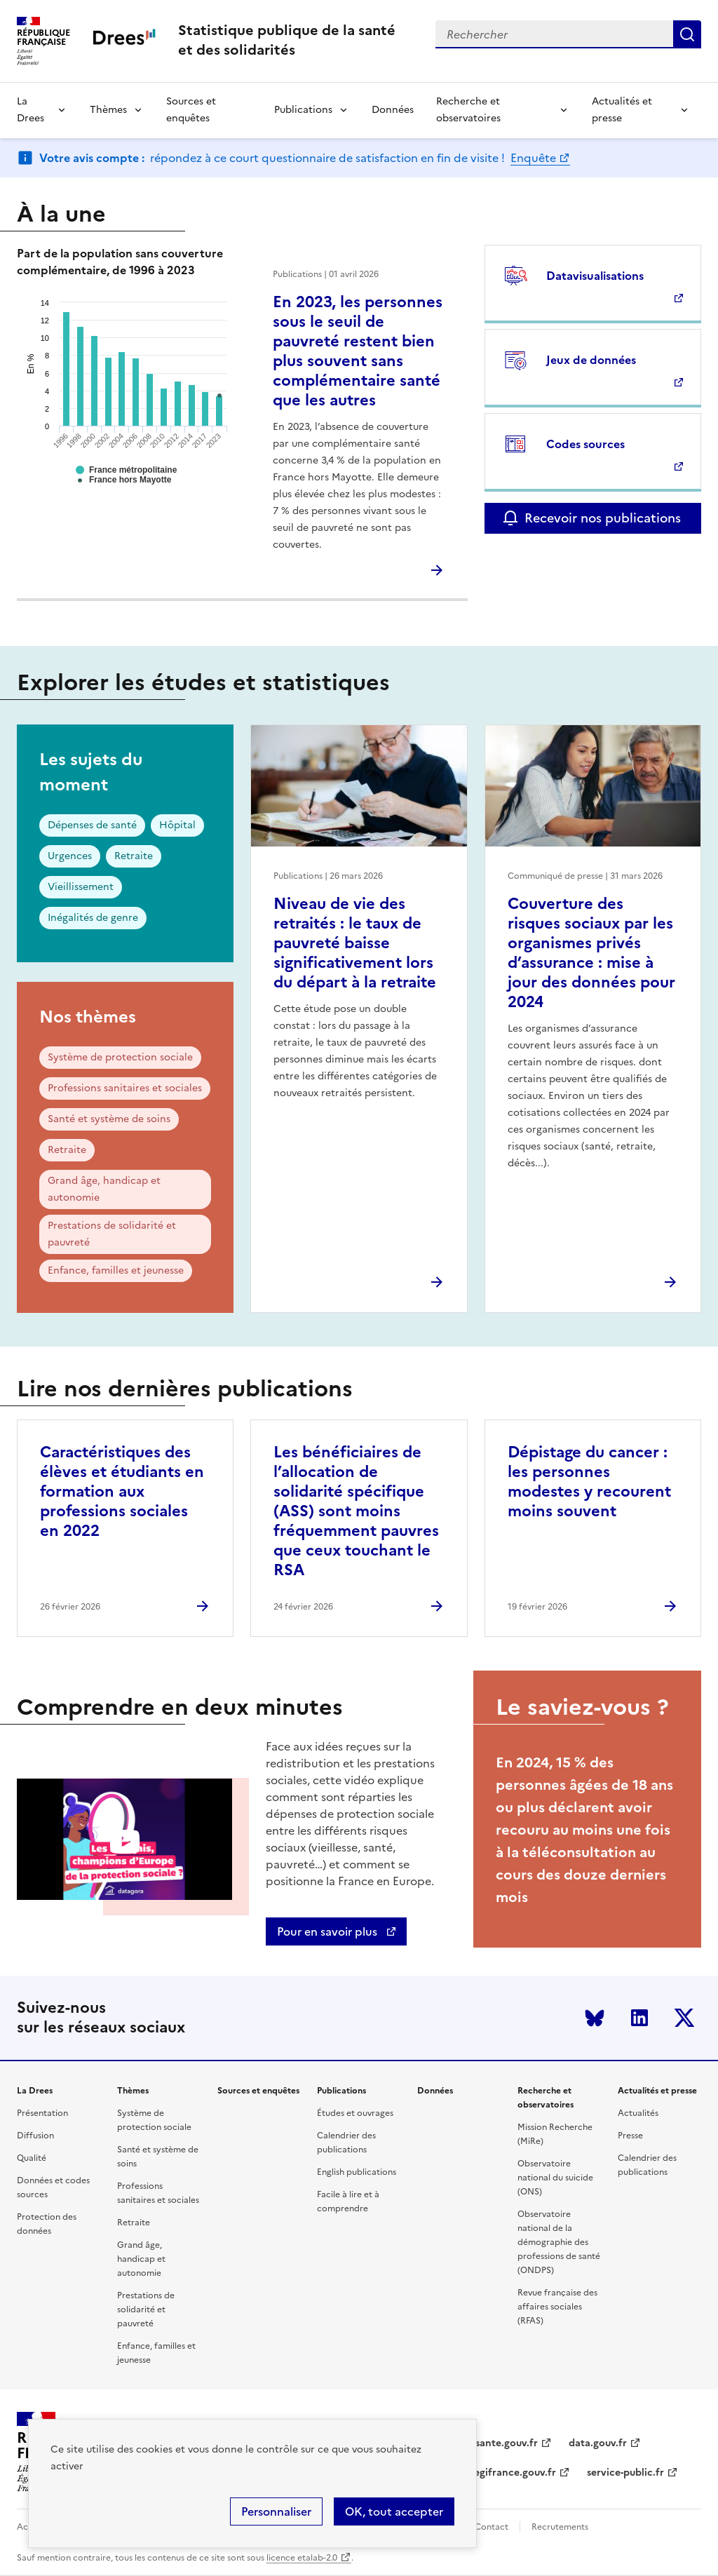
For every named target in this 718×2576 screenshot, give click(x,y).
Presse (630, 2135)
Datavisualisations (595, 275)
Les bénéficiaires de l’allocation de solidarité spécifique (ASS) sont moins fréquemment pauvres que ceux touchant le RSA (356, 1511)
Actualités (638, 2113)
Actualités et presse (622, 110)
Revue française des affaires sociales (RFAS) (557, 2306)
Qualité (31, 2158)
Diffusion (35, 2135)
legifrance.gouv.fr (513, 2472)
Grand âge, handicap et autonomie (104, 1189)
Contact (491, 2527)
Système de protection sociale (120, 1057)
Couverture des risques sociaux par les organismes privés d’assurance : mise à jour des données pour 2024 (591, 952)
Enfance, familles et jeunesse (116, 1270)
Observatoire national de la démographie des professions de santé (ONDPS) (558, 2242)
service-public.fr (625, 2472)
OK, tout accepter (394, 2511)
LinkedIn (639, 2018)
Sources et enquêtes (191, 110)
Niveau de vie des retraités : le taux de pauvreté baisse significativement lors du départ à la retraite (354, 943)
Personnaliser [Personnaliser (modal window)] (276, 2511)
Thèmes (108, 109)
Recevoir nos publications (602, 517)
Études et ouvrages (355, 2113)
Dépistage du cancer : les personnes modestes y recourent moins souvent (589, 1482)
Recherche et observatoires (468, 110)
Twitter (684, 2018)
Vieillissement (81, 886)
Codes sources (585, 444)
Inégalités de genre (93, 917)
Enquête (533, 157)
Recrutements (559, 2527)
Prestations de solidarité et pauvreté (112, 1234)
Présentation (42, 2113)
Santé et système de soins (109, 1119)
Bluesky (594, 2018)
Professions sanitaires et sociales (125, 1088)
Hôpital (177, 825)
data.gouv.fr (598, 2443)
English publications (356, 2172)
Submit (687, 34)
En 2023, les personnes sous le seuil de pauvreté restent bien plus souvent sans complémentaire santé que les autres (357, 351)
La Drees (30, 110)
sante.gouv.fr (506, 2443)
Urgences (70, 856)
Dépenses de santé (92, 825)
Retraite (133, 856)
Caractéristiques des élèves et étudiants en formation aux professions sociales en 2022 (122, 1491)
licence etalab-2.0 (301, 2557)
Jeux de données (591, 359)
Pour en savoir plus (328, 1931)
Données (393, 109)
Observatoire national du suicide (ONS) (555, 2177)
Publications (303, 109)
